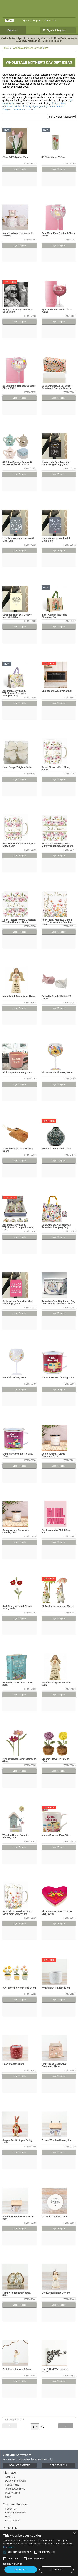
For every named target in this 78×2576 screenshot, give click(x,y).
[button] (39, 2563)
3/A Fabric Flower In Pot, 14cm (19, 1987)
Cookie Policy (12, 2484)
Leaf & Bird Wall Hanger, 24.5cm (55, 2370)
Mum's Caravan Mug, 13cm (56, 1835)
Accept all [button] (21, 2569)
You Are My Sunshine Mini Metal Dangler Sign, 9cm (56, 463)
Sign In (26, 20)
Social (8, 2496)
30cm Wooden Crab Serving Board (17, 1149)
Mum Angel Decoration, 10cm (18, 996)
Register (37, 20)
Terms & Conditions (15, 2488)
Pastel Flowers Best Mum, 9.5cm (56, 768)
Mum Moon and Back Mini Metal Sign (56, 539)
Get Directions (58, 2465)
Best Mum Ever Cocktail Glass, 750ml (58, 234)
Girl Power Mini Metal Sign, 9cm (56, 1531)
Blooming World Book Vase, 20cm (17, 1683)
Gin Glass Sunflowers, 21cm (57, 1072)
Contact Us (50, 20)
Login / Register (19, 169)
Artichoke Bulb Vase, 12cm (56, 1148)
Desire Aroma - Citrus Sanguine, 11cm (53, 1454)
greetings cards (47, 106)
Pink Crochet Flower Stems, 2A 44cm (19, 1760)
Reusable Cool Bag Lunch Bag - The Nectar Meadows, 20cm (58, 1302)
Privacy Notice (12, 2492)
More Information (52, 40)
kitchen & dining (23, 106)
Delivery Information (15, 2480)
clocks (54, 103)
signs (35, 106)
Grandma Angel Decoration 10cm (56, 1683)
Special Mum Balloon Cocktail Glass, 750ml (18, 387)
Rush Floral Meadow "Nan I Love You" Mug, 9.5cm (17, 1912)
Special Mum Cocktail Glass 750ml (57, 310)
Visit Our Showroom (15, 2512)
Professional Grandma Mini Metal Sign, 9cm (17, 1302)
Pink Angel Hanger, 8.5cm (16, 2369)
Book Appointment (19, 2465)
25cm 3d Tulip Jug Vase (15, 157)
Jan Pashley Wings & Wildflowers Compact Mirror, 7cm (18, 1227)
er (14, 103)
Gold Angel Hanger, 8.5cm (56, 2292)
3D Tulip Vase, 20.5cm (53, 157)
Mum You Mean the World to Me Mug (17, 234)
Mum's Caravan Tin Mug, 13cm (58, 1377)
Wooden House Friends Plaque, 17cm (15, 1836)
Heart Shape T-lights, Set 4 (17, 767)
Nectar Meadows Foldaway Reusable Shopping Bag (56, 1226)
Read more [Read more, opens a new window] (8, 2547)
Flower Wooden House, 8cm (57, 2140)
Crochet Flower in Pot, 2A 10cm (56, 1760)
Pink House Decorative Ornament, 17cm (54, 2065)
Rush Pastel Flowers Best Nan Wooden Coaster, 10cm (19, 920)
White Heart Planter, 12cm (56, 1987)
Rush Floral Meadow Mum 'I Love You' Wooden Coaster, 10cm (57, 922)
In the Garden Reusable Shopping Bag (54, 615)
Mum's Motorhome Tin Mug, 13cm (17, 1454)
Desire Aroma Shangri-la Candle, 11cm (15, 1531)
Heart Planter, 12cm (13, 2064)
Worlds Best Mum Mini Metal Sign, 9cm (18, 539)
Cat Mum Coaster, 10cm (55, 2216)
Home (5, 48)
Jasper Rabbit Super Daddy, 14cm (17, 2141)
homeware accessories (24, 109)
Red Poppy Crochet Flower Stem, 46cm (17, 1607)
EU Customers (12, 2520)
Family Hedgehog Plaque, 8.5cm (16, 2293)
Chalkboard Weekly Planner (57, 691)
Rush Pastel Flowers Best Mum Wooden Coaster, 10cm (57, 844)
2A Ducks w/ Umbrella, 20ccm (58, 1606)
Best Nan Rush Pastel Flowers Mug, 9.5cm (19, 844)
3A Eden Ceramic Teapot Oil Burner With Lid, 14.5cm (17, 463)
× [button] (74, 2533)
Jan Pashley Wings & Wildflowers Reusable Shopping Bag (14, 693)
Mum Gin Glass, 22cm (14, 1377)
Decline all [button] (56, 2569)
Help (7, 2516)
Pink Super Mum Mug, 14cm (17, 1072)
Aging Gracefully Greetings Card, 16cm (17, 310)
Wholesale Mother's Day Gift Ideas (30, 48)
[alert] (39, 2553)
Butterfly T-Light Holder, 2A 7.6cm (56, 997)
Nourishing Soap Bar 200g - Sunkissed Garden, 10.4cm (57, 387)
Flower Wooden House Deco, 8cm (18, 2217)
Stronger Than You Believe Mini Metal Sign (17, 615)
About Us (10, 2477)
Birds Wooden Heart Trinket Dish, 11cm (57, 1912)
